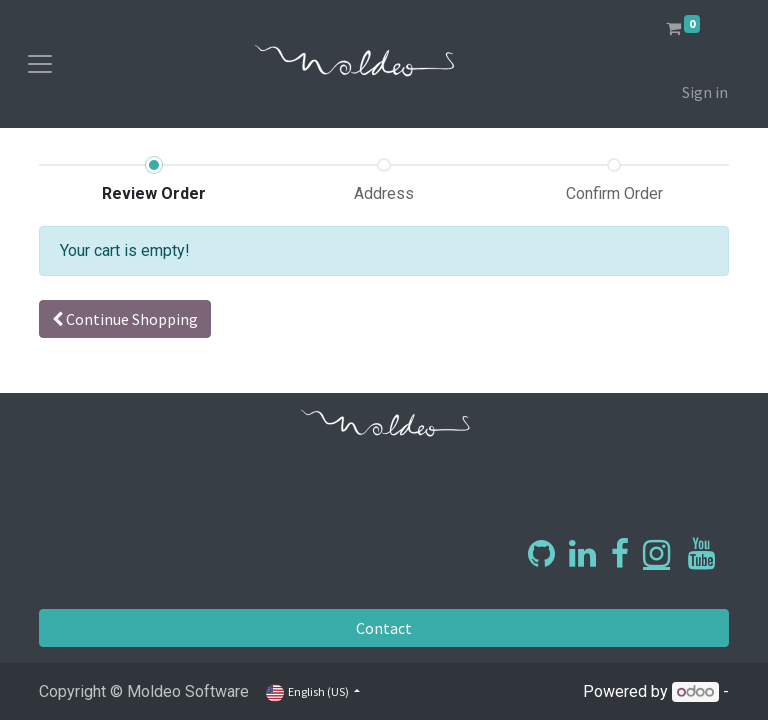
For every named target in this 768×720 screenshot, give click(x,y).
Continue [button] (125, 319)
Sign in (705, 92)
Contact (384, 628)
